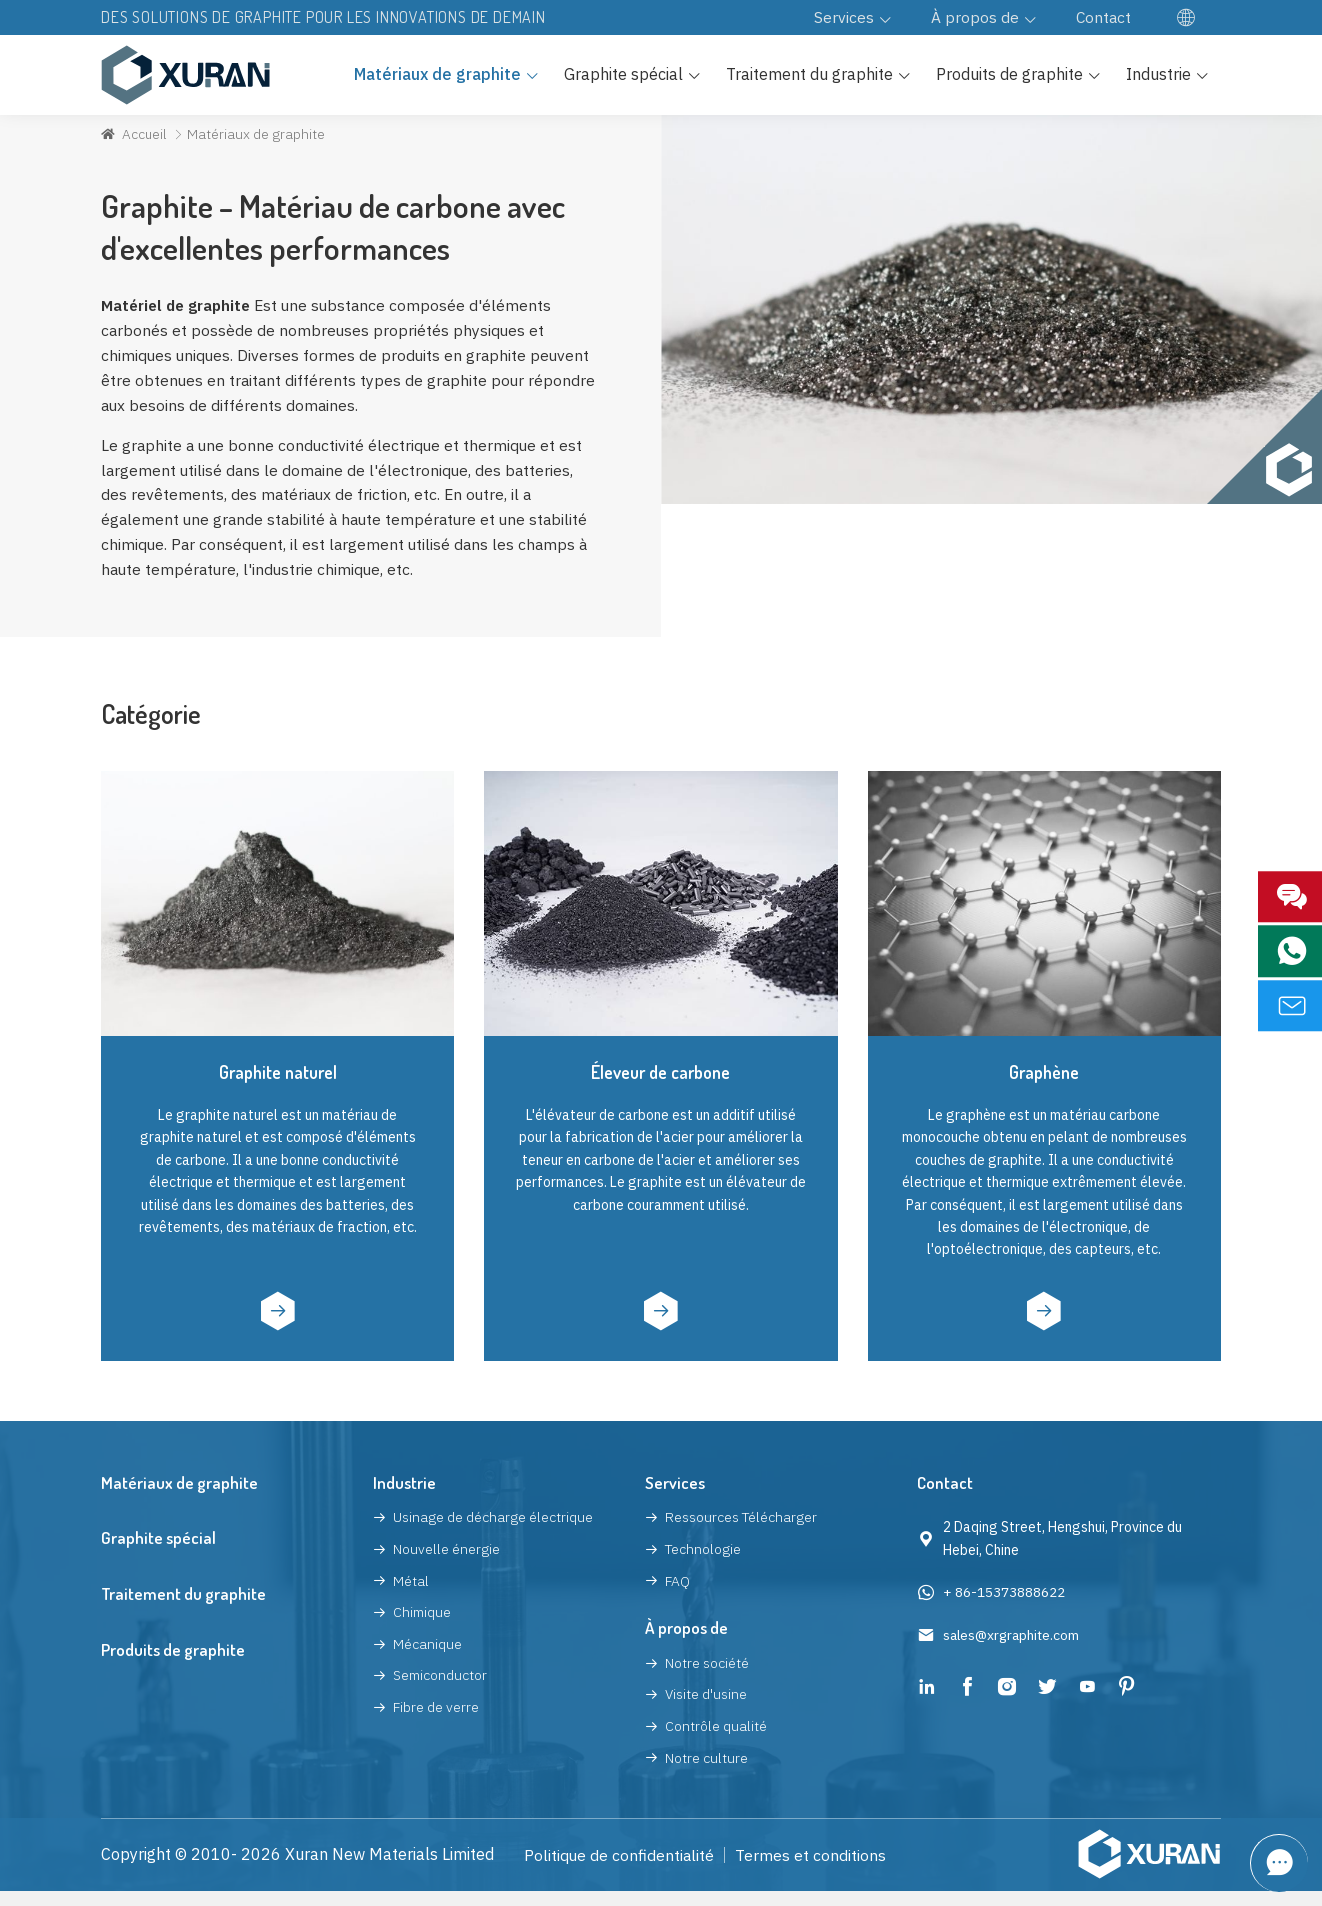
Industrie (404, 1497)
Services (675, 1497)
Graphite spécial (158, 1553)
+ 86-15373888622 (1004, 1607)
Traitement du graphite (183, 1608)
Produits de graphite (173, 1664)
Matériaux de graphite (179, 1497)
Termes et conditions (812, 1870)
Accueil (145, 141)
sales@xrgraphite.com (1014, 1650)
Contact (945, 1497)
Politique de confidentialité (620, 1870)
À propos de (686, 1642)
